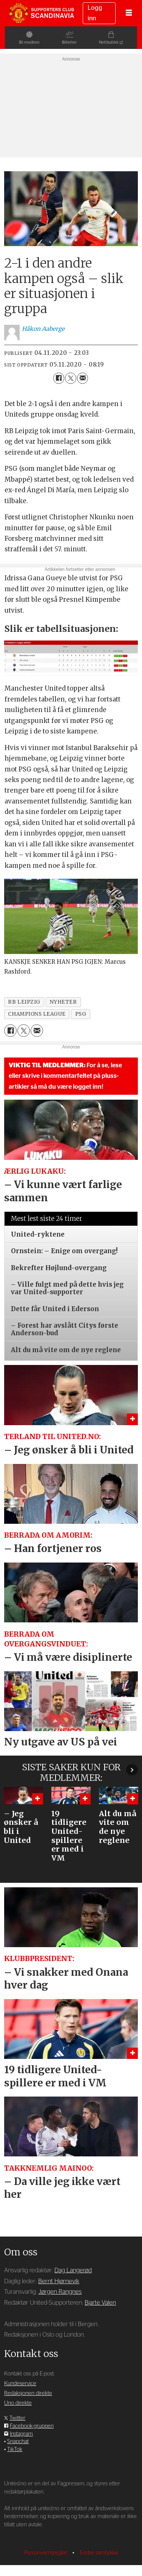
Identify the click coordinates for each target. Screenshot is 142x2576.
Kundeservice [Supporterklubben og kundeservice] (20, 2383)
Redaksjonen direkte (28, 2393)
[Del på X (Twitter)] (70, 378)
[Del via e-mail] (82, 378)
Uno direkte (18, 2403)
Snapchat (18, 2441)
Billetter (69, 42)
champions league (37, 1014)
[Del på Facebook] (59, 378)
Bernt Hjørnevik (58, 2281)
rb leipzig (24, 1002)
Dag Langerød (73, 2270)
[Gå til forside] (41, 13)
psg (80, 1014)
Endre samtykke (99, 2553)
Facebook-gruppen (32, 2426)
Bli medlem (24, 42)
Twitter (17, 2418)
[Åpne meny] (128, 13)
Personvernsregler (46, 2553)
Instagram (21, 2434)
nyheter (63, 1002)
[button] (131, 1769)
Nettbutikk (113, 42)
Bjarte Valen (100, 2303)
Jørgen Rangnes (60, 2292)
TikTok (14, 2449)
